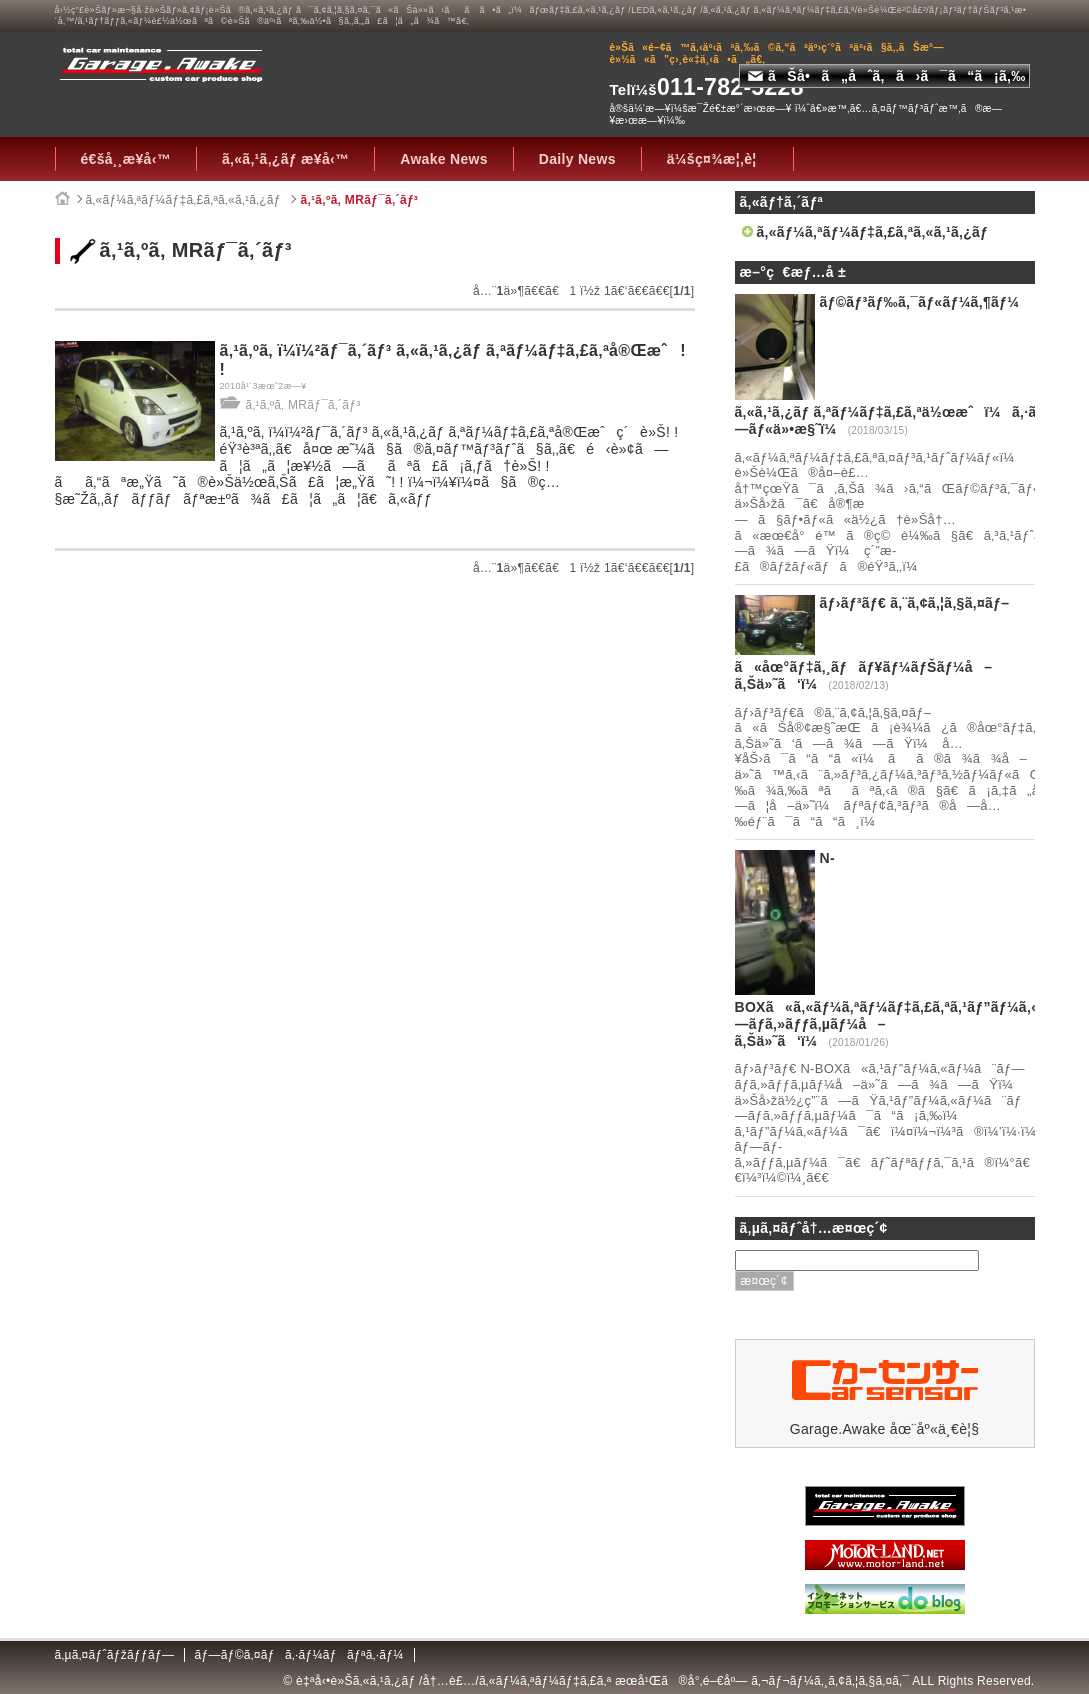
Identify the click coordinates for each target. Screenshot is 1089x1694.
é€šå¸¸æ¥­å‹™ (126, 159)
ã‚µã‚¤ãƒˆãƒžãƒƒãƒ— (115, 1655)
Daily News (577, 159)
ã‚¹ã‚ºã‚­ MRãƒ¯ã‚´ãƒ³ (359, 200)
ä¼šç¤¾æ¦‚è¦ (717, 159)
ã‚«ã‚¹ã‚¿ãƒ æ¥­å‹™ (285, 159)
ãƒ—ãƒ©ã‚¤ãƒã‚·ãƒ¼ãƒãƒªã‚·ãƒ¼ (298, 1655)
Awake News (444, 159)
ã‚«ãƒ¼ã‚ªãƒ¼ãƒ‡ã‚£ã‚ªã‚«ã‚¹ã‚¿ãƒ (185, 200)
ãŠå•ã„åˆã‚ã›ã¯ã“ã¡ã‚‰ (887, 76)
